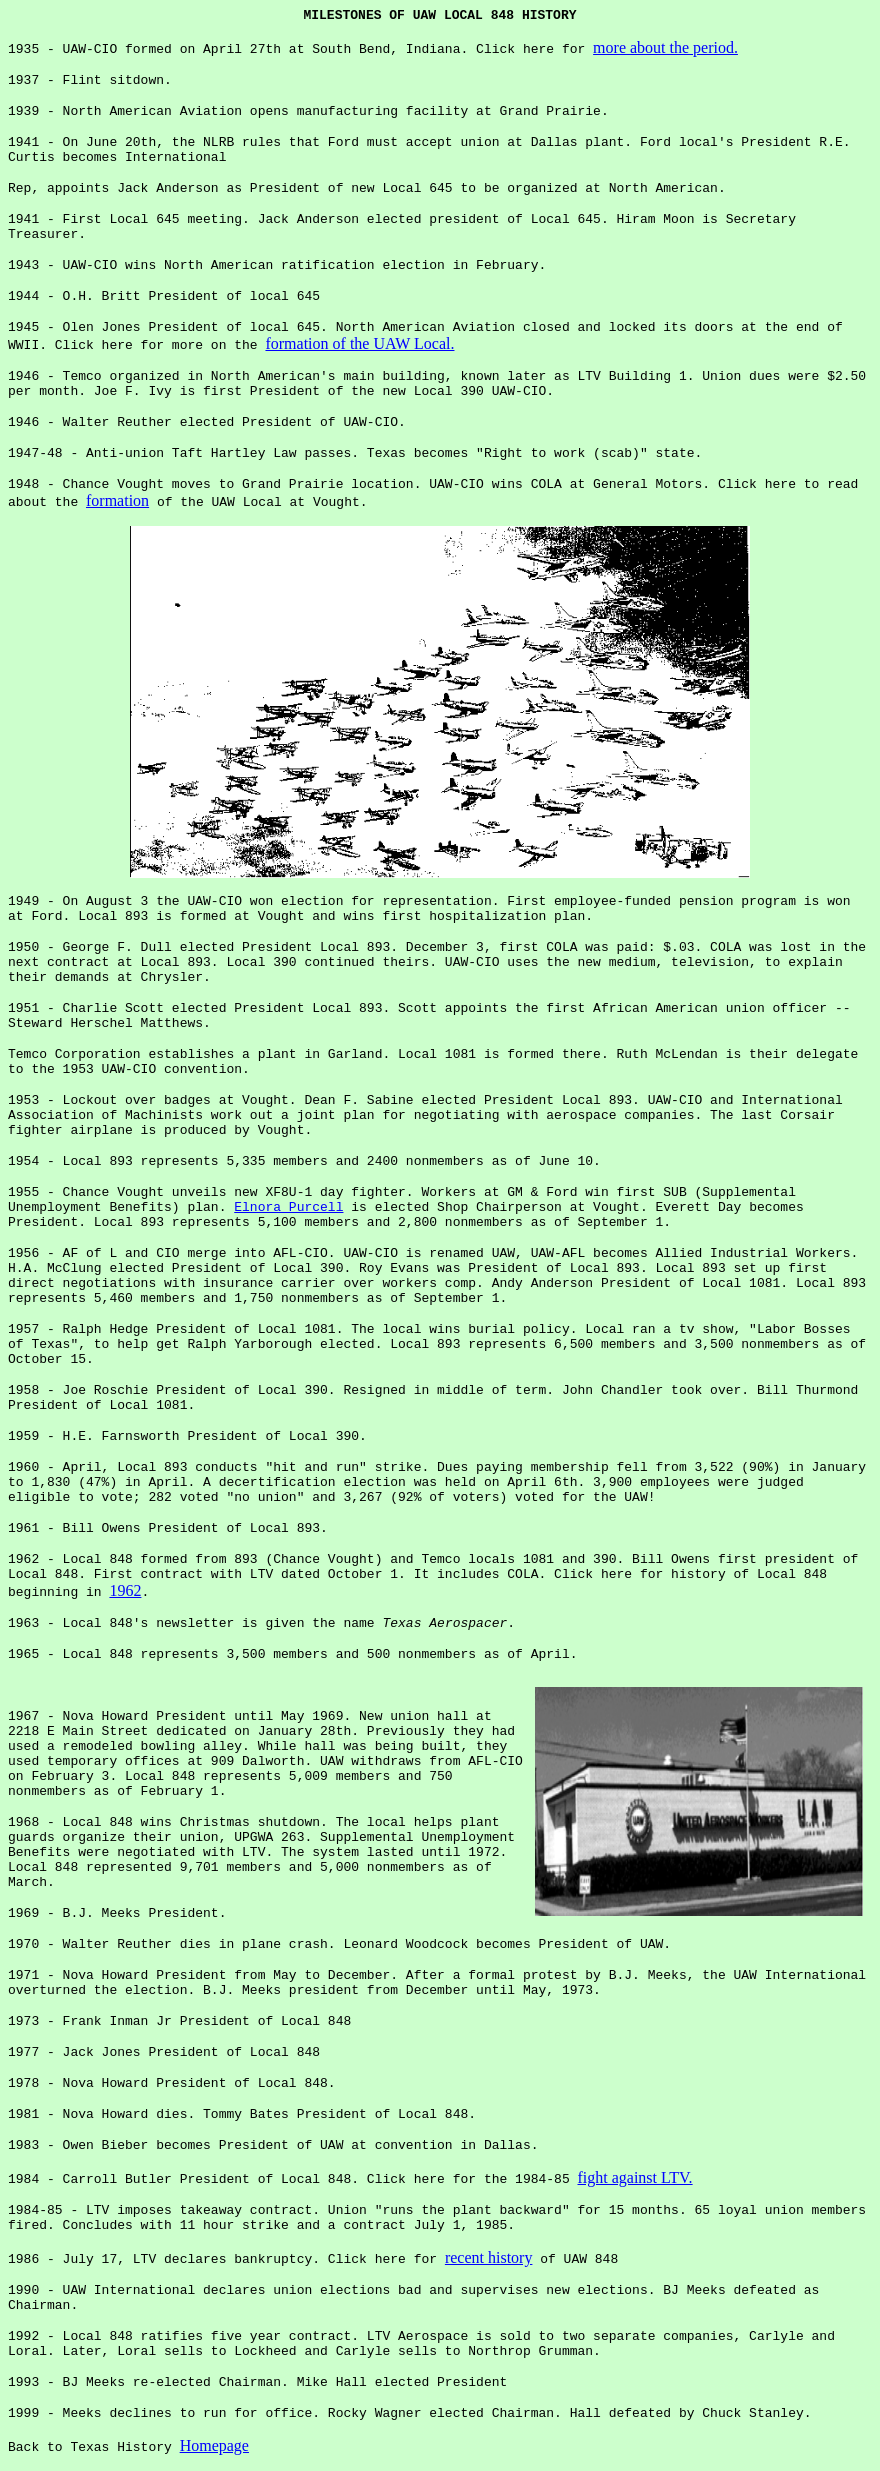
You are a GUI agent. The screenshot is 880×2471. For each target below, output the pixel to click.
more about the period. (665, 47)
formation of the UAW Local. (359, 343)
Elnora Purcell (288, 1207)
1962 (125, 1590)
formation (117, 500)
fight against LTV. (635, 2177)
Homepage (214, 2445)
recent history (489, 2257)
